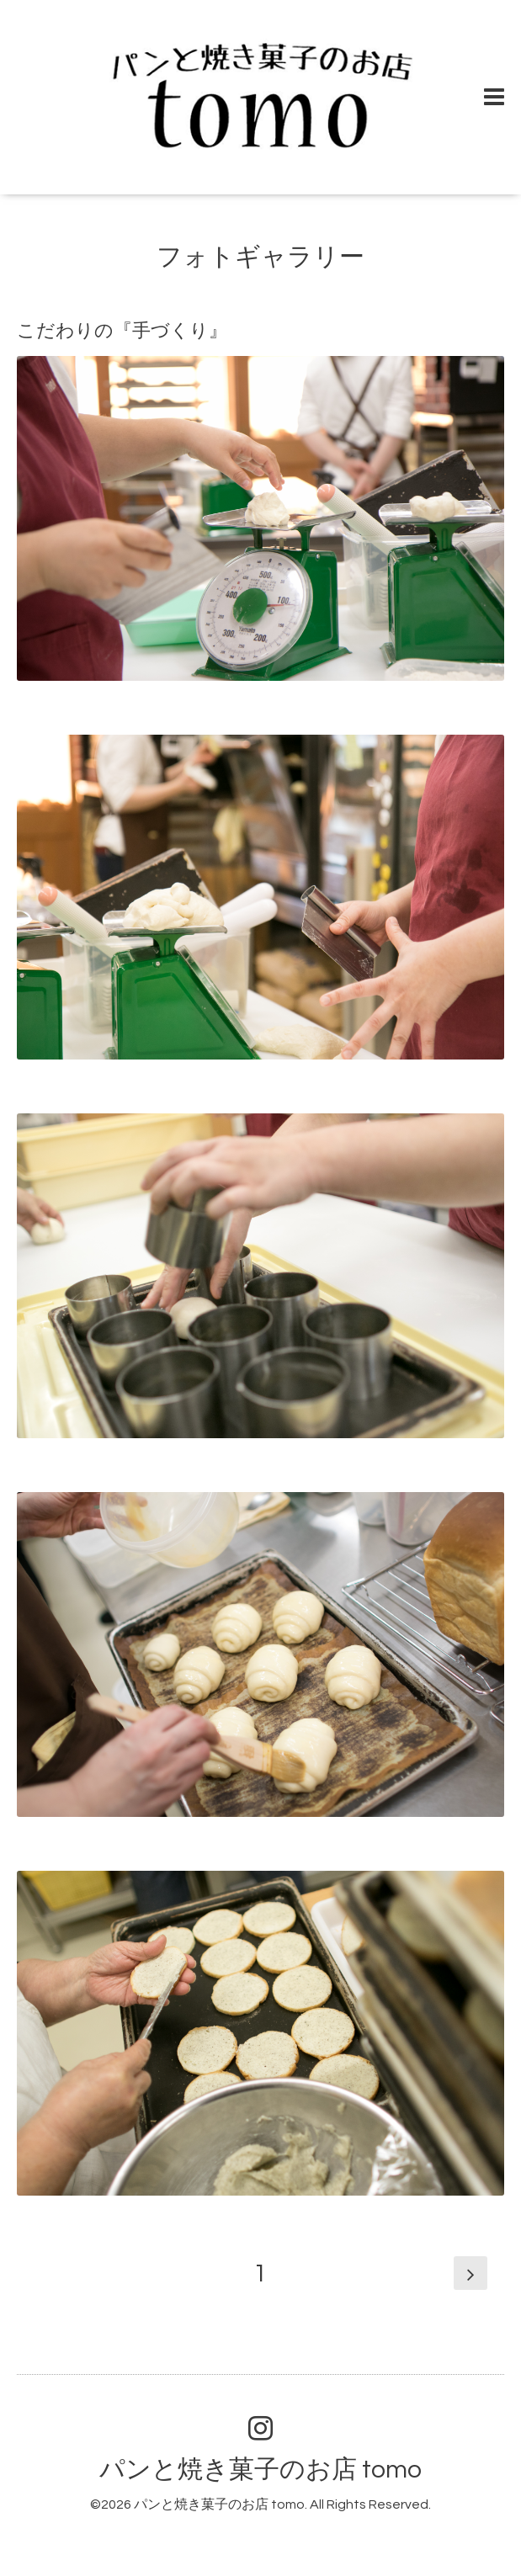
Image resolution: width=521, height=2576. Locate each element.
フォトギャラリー (260, 257)
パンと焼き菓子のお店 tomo (260, 2469)
